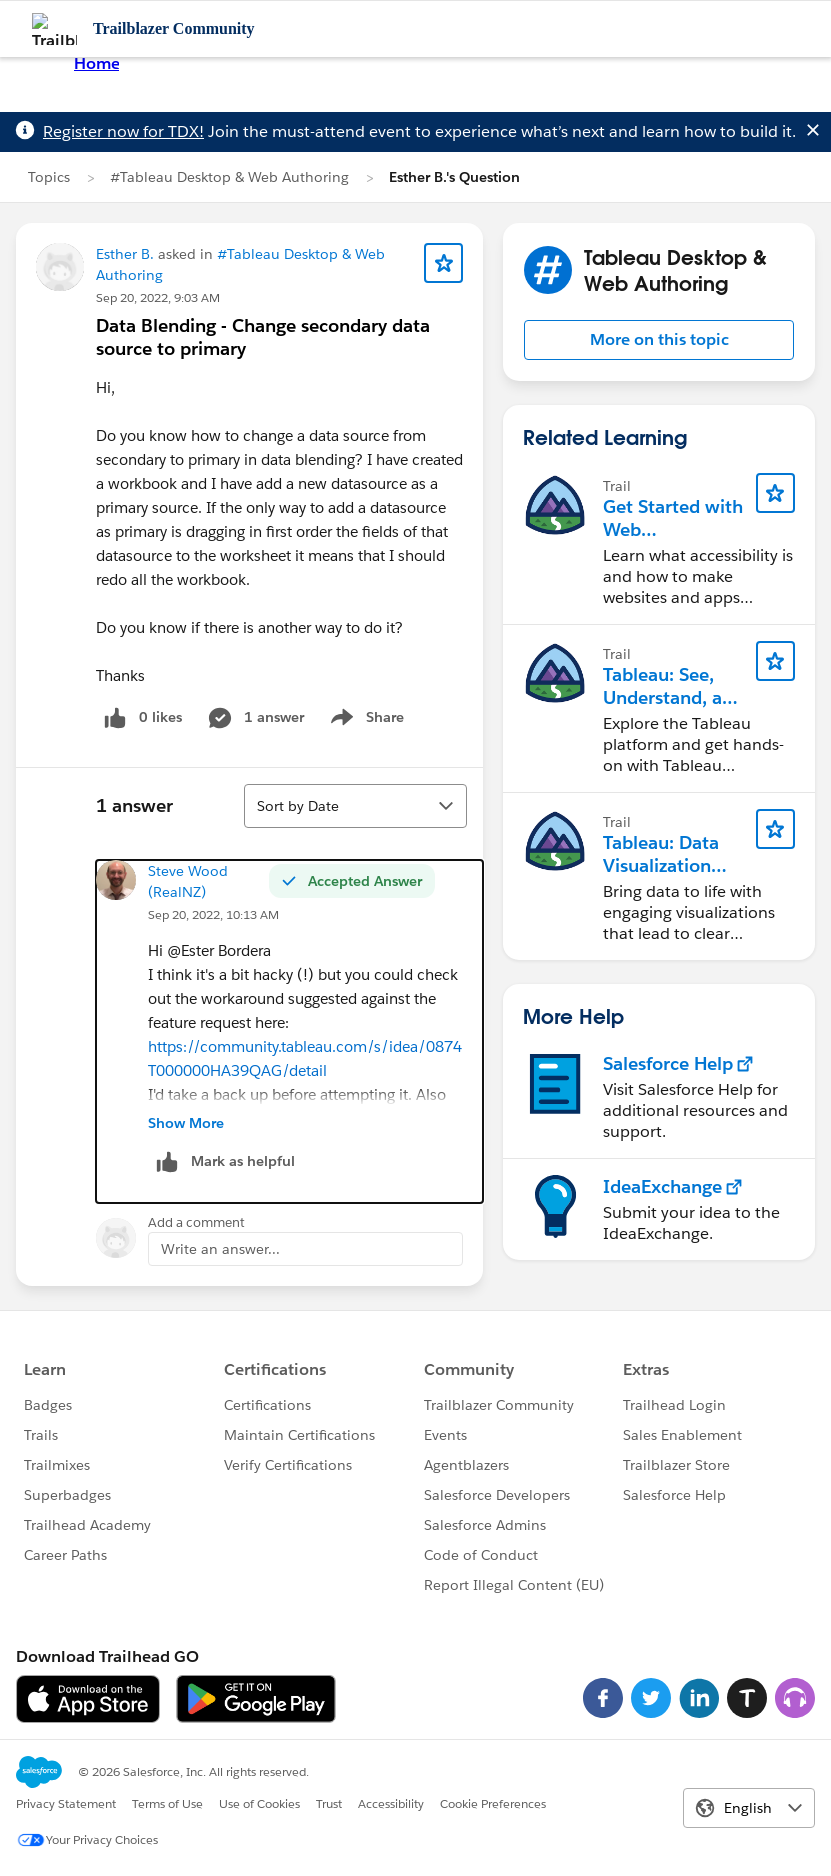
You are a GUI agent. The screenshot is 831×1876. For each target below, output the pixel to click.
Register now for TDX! (123, 131)
